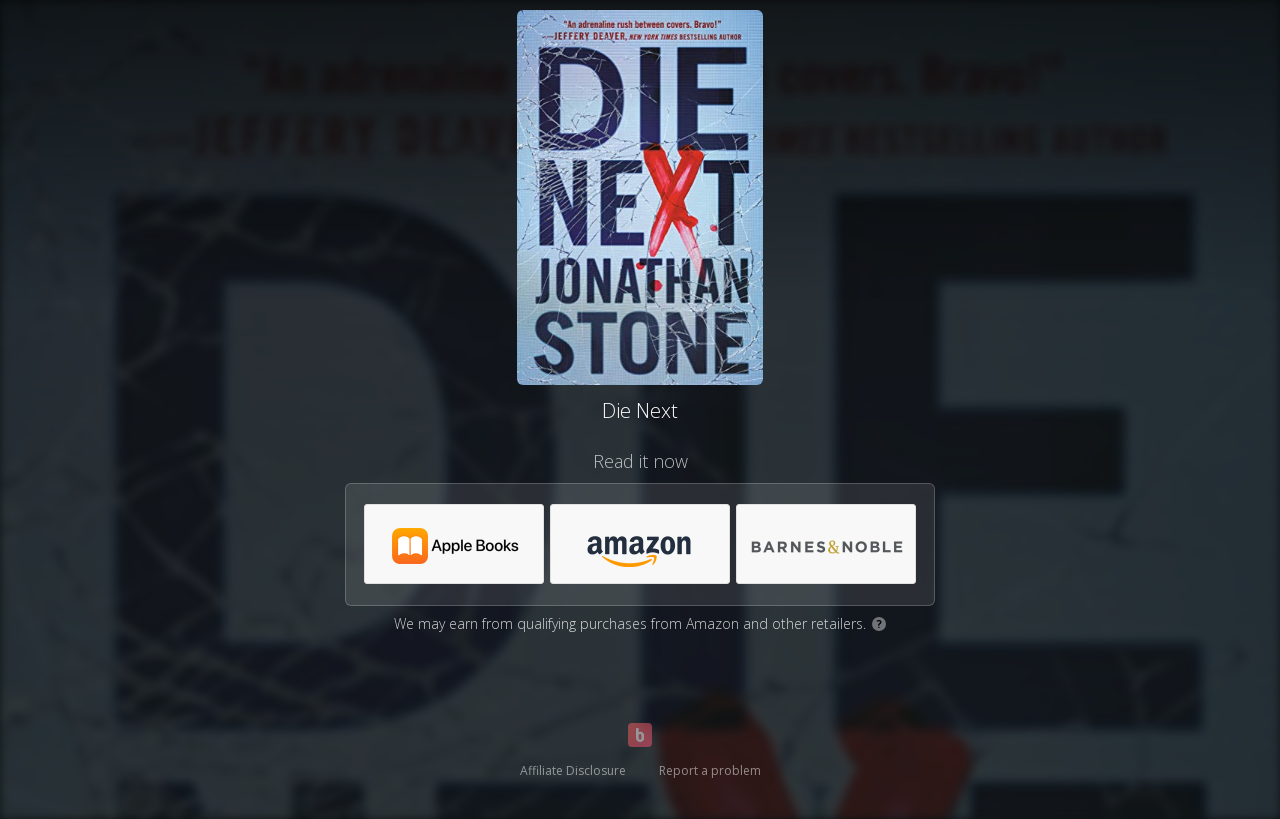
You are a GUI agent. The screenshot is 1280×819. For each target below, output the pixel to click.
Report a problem (710, 770)
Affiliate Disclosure (573, 770)
